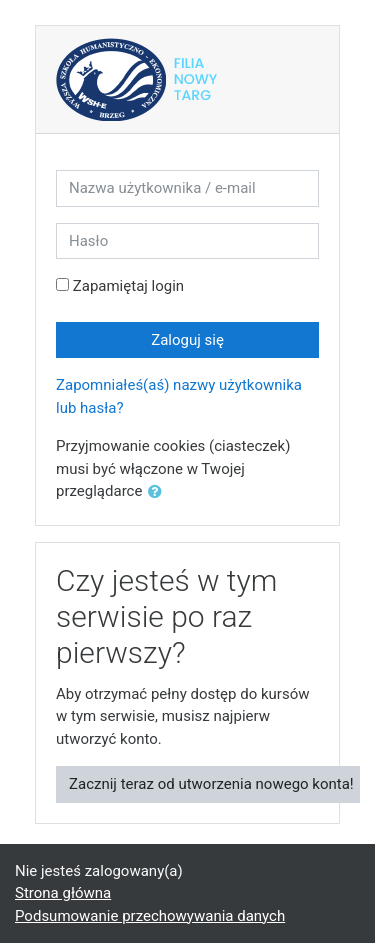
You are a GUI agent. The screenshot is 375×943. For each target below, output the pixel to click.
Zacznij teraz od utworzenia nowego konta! (211, 784)
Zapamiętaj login (128, 286)
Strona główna (63, 893)
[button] (159, 492)
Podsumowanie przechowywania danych (150, 916)
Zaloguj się (187, 340)
